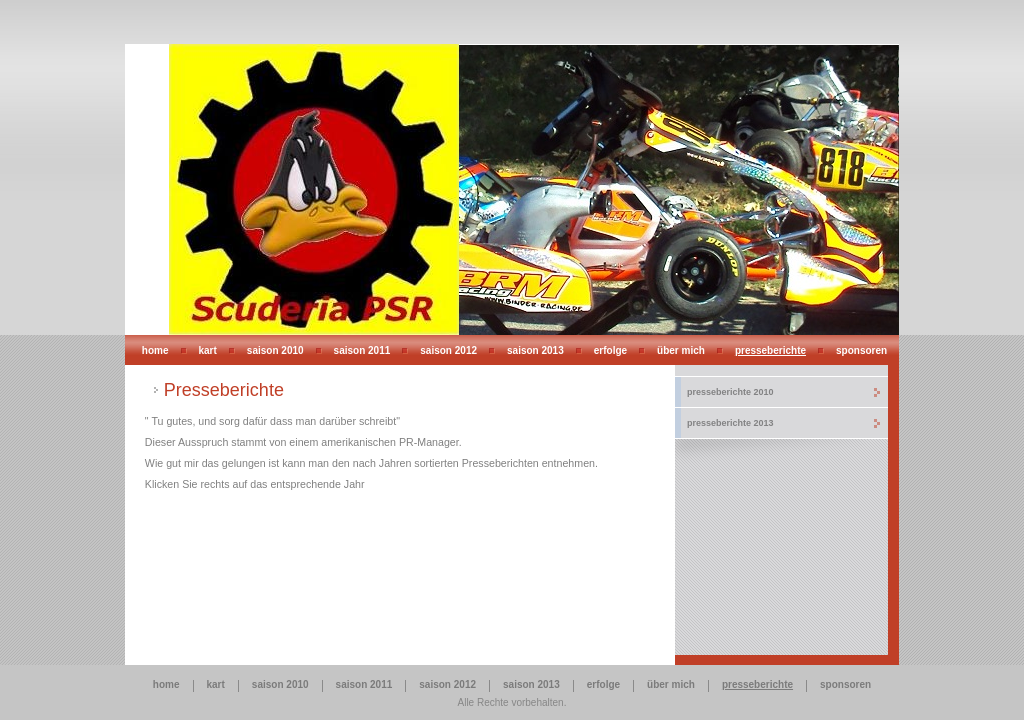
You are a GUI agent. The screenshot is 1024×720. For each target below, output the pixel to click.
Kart (208, 350)
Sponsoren (861, 350)
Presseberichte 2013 (730, 423)
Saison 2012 (448, 350)
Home (155, 350)
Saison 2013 (535, 350)
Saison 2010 (275, 350)
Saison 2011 (362, 350)
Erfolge (610, 350)
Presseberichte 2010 (730, 392)
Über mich (681, 350)
